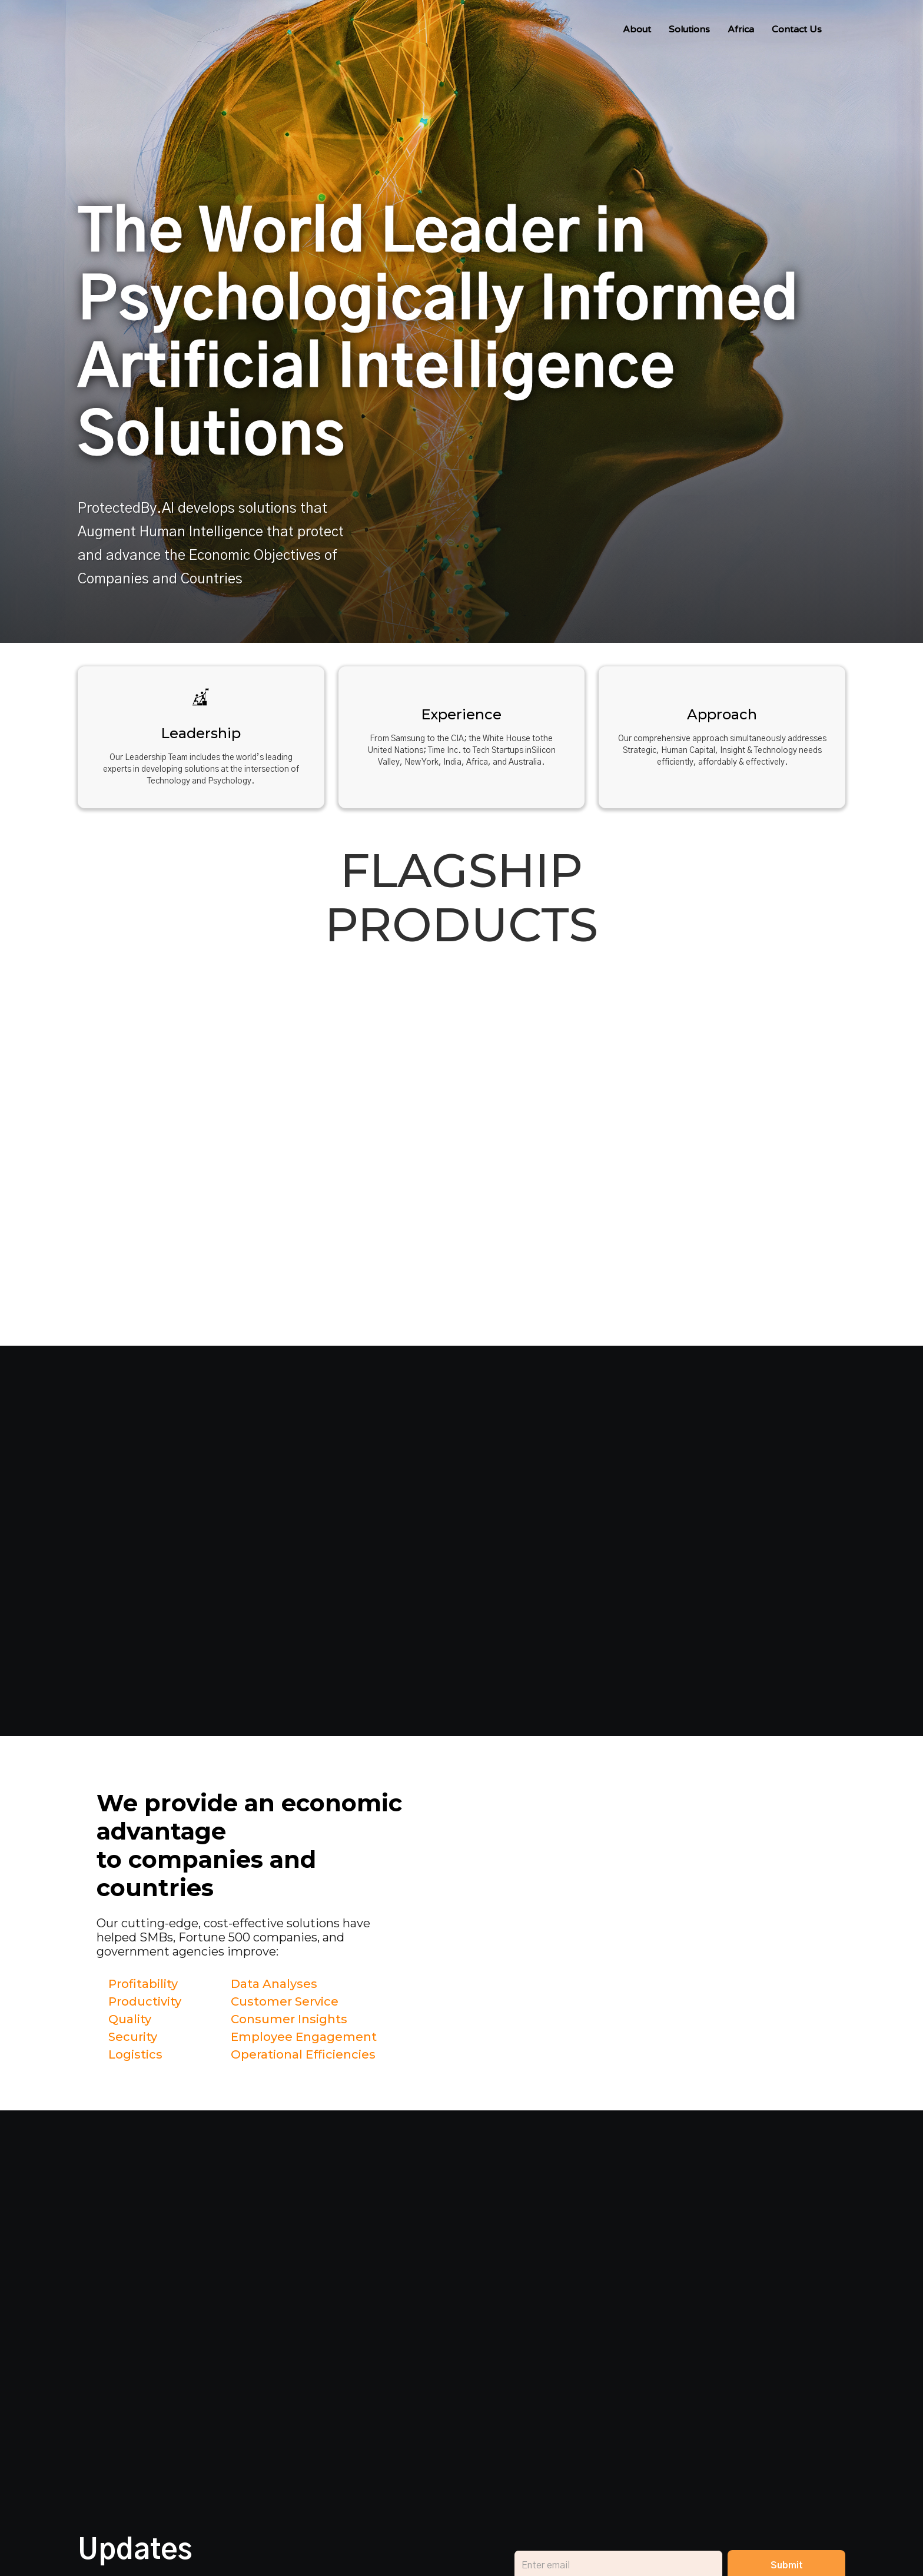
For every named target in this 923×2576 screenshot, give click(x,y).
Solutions (689, 29)
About (637, 29)
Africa (741, 29)
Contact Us (797, 29)
